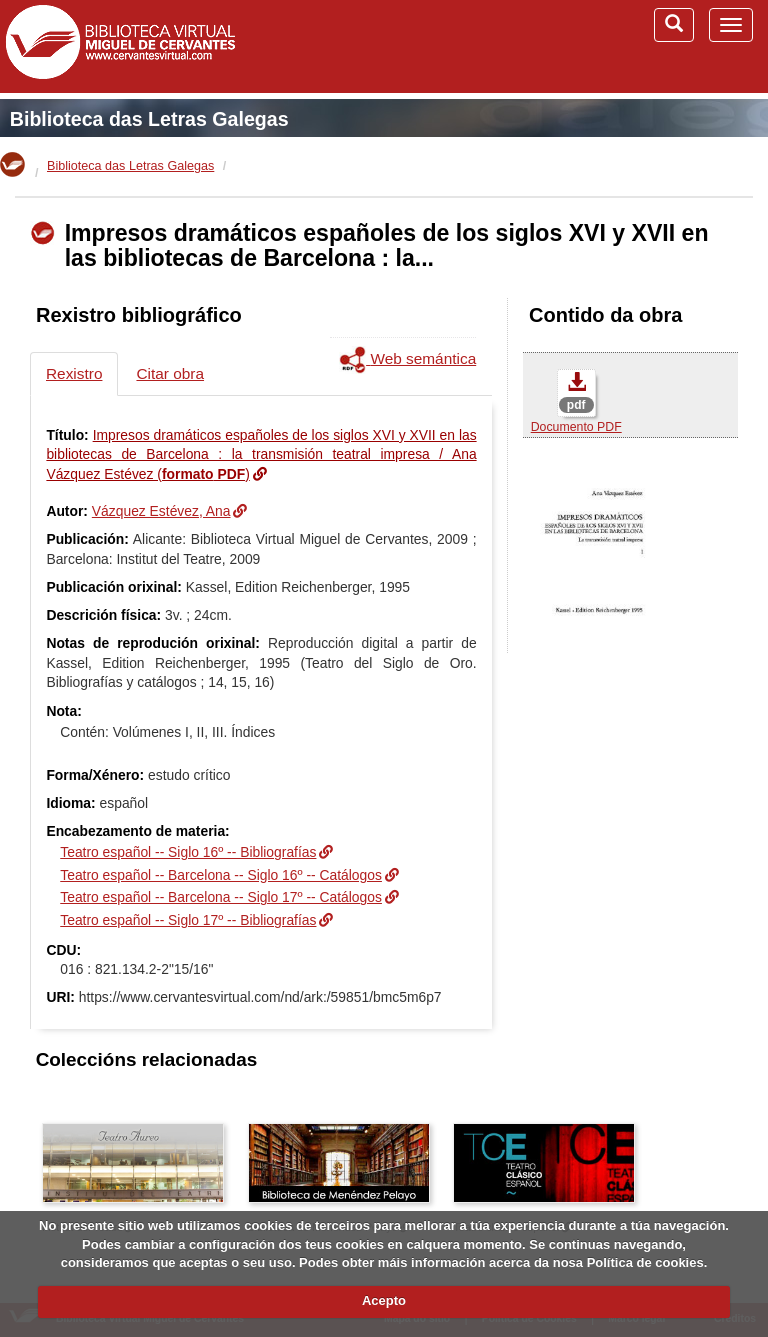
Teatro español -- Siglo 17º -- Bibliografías (188, 920)
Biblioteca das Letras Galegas (149, 119)
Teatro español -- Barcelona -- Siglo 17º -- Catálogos (221, 897)
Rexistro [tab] (74, 373)
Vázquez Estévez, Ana (161, 511)
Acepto (384, 1300)
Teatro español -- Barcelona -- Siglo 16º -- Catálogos (221, 875)
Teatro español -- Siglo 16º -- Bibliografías (188, 852)
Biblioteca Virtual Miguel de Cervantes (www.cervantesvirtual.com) (120, 46)
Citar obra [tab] (170, 373)
